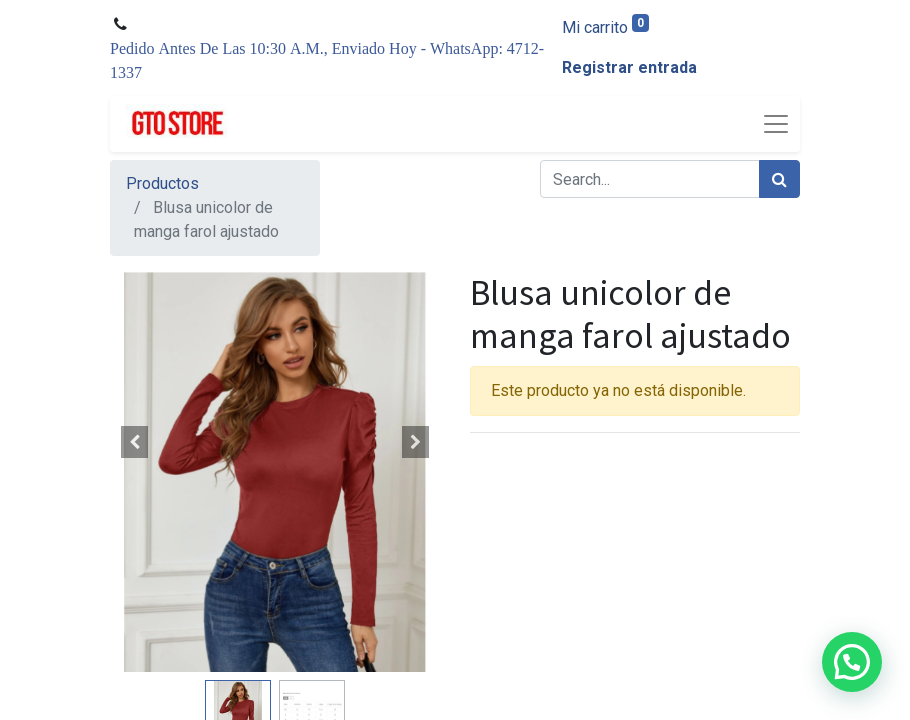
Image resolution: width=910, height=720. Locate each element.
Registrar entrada (629, 67)
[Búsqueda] (779, 179)
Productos (162, 183)
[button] (135, 442)
